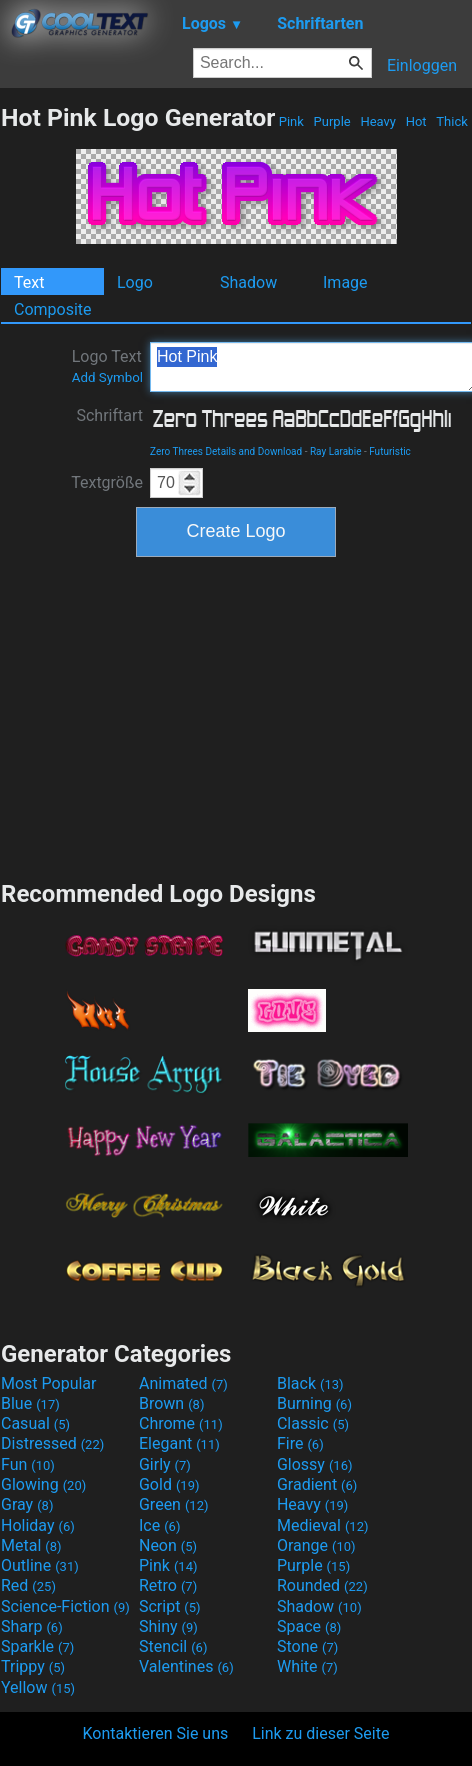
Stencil (173, 1646)
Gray (27, 1504)
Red (28, 1585)
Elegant (179, 1443)
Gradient (317, 1484)
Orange (316, 1545)
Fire (300, 1443)
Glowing (43, 1484)
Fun (28, 1464)
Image (345, 282)
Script (170, 1606)
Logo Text (107, 366)
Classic (313, 1423)
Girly (165, 1464)
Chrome (181, 1423)
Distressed (52, 1443)
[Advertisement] (236, 716)
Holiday (38, 1525)
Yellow (38, 1687)
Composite (53, 309)
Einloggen (422, 65)
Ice (159, 1525)
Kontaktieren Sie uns (156, 1733)
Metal (31, 1545)
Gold (169, 1484)
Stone (307, 1646)
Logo (135, 282)
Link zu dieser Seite (320, 1733)
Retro (168, 1585)
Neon (168, 1545)
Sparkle (37, 1646)
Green (174, 1504)
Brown (171, 1403)
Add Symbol (107, 377)
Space (309, 1626)
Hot (415, 121)
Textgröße (107, 482)
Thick (452, 121)
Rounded (322, 1585)
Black (310, 1383)
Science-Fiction (65, 1606)
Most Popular (49, 1383)
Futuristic (390, 451)
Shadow (248, 282)
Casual (35, 1423)
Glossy (315, 1464)
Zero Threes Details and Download (226, 451)
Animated (183, 1383)
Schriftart (109, 415)
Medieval (323, 1525)
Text (29, 282)
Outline (40, 1565)
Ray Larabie (336, 451)
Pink (292, 121)
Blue (30, 1403)
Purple (332, 121)
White (307, 1666)
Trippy (33, 1666)
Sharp (32, 1626)
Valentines (186, 1666)
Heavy (378, 121)
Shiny (168, 1626)
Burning (314, 1403)
